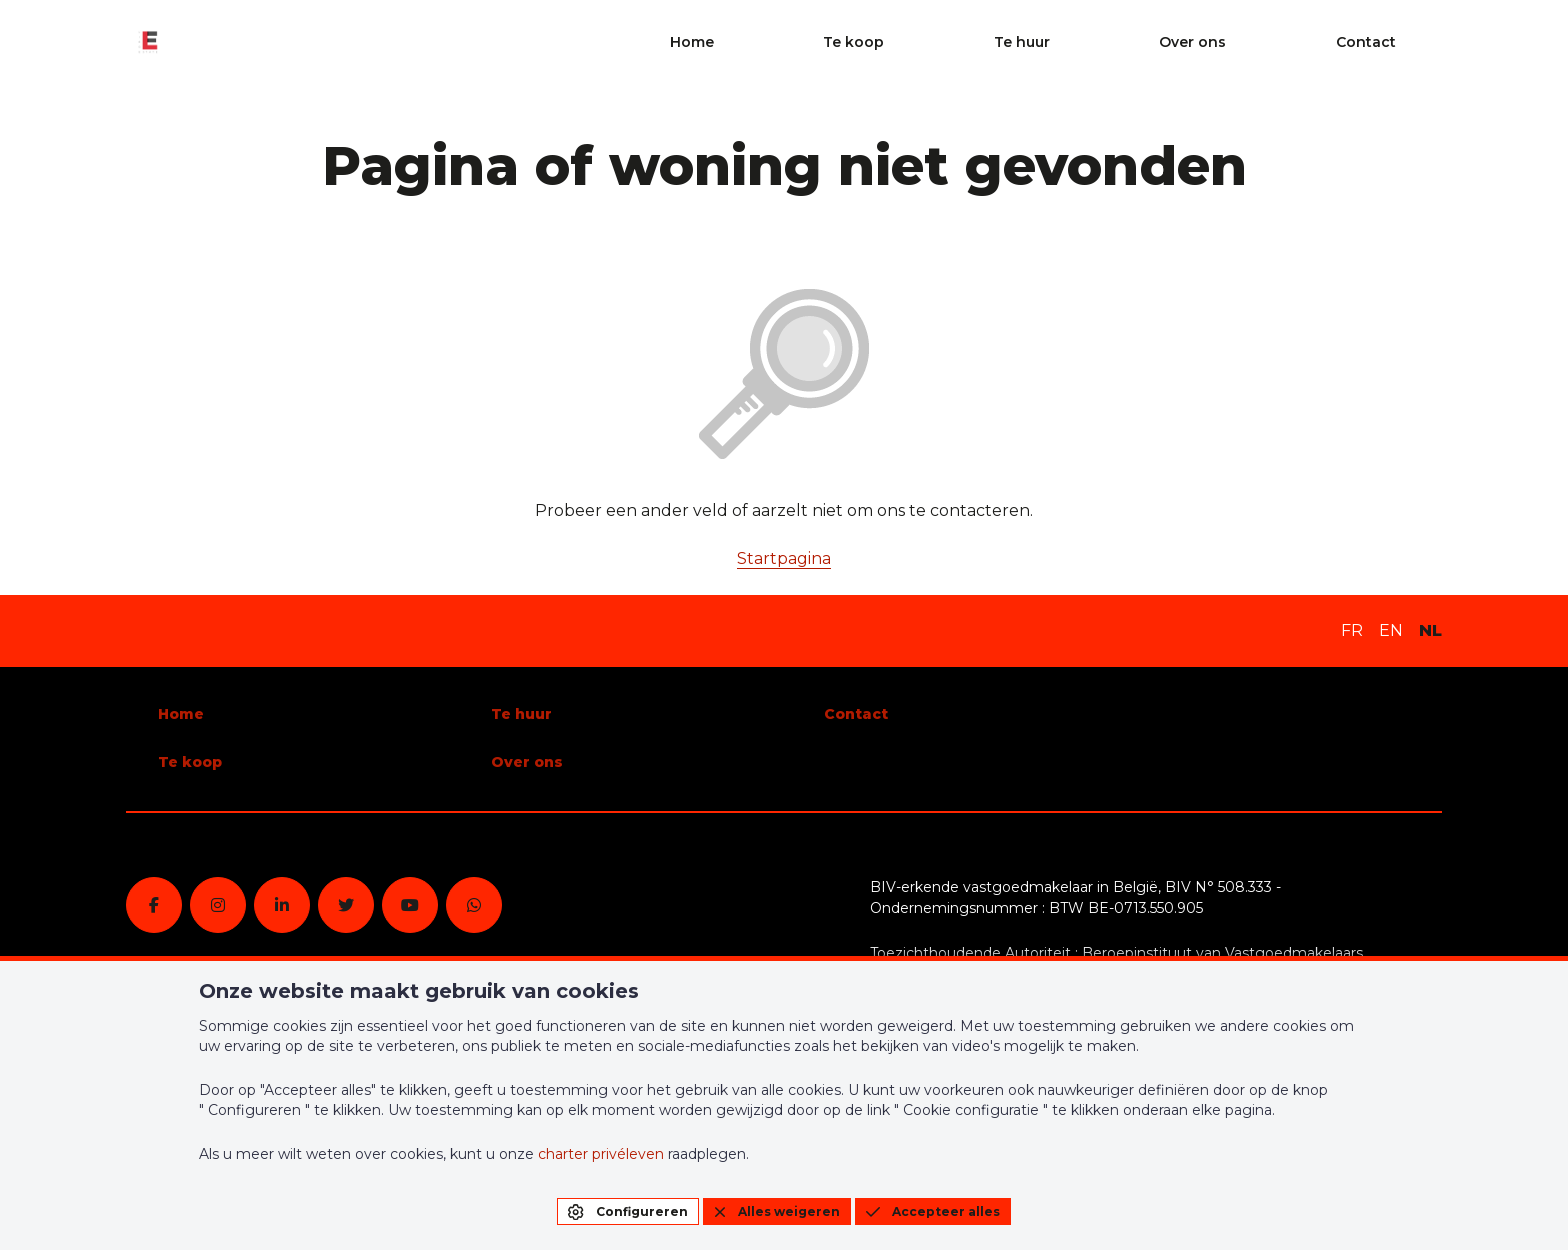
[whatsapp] (474, 905)
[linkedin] (282, 905)
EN (1391, 630)
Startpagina (784, 558)
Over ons (1300, 42)
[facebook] (154, 905)
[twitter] (346, 905)
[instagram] (218, 905)
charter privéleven (601, 1154)
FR (1352, 630)
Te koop (1084, 42)
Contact (1412, 42)
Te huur (1191, 42)
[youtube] (410, 905)
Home (984, 42)
